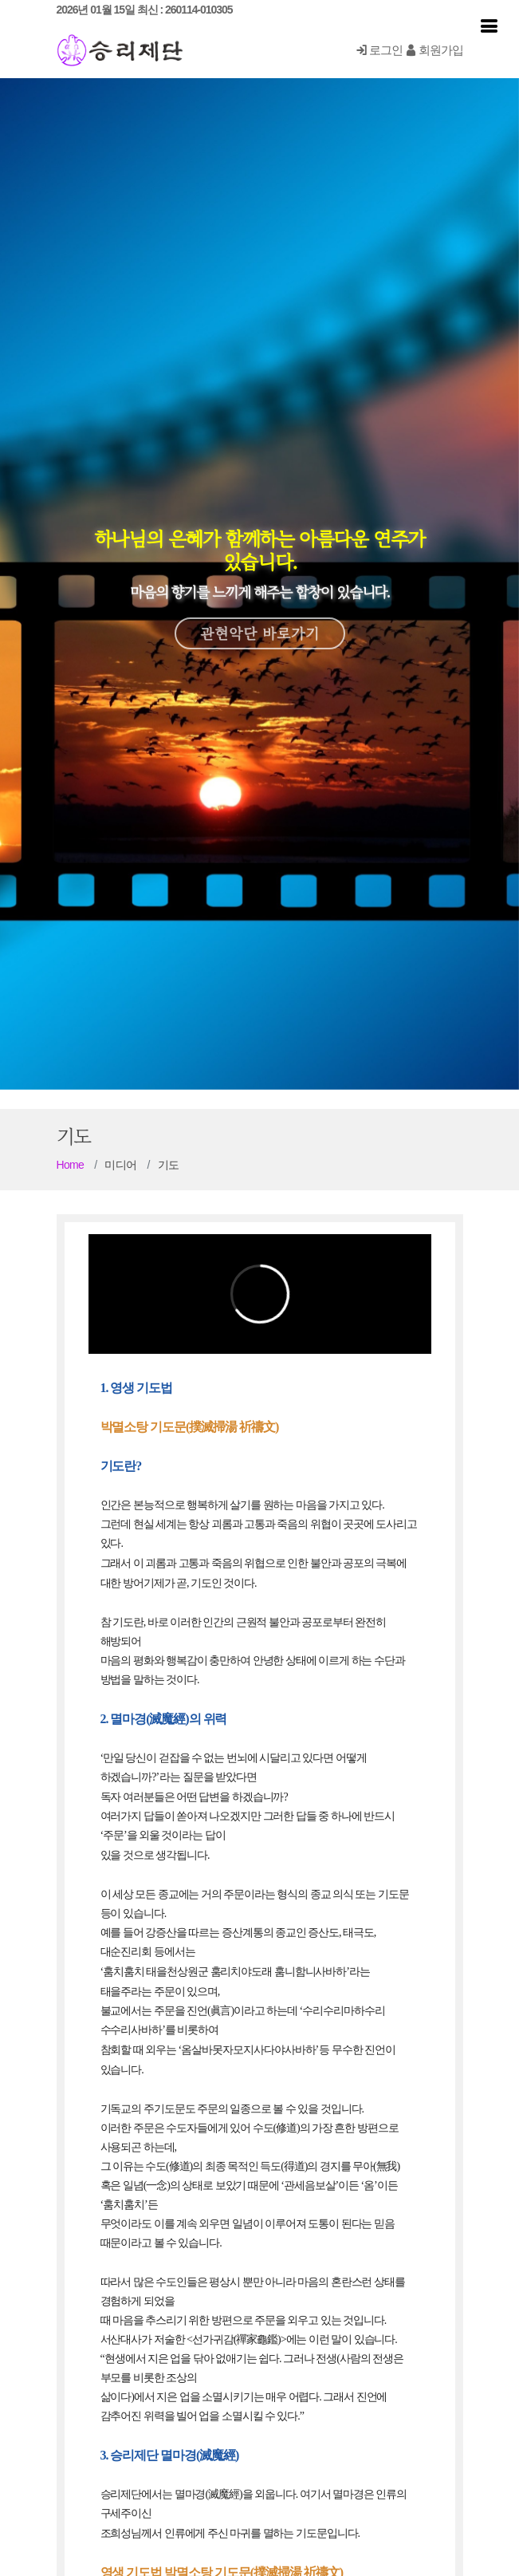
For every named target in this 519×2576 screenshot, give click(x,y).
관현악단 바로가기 (260, 620)
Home (71, 1164)
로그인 (379, 50)
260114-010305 (198, 9)
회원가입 (434, 50)
